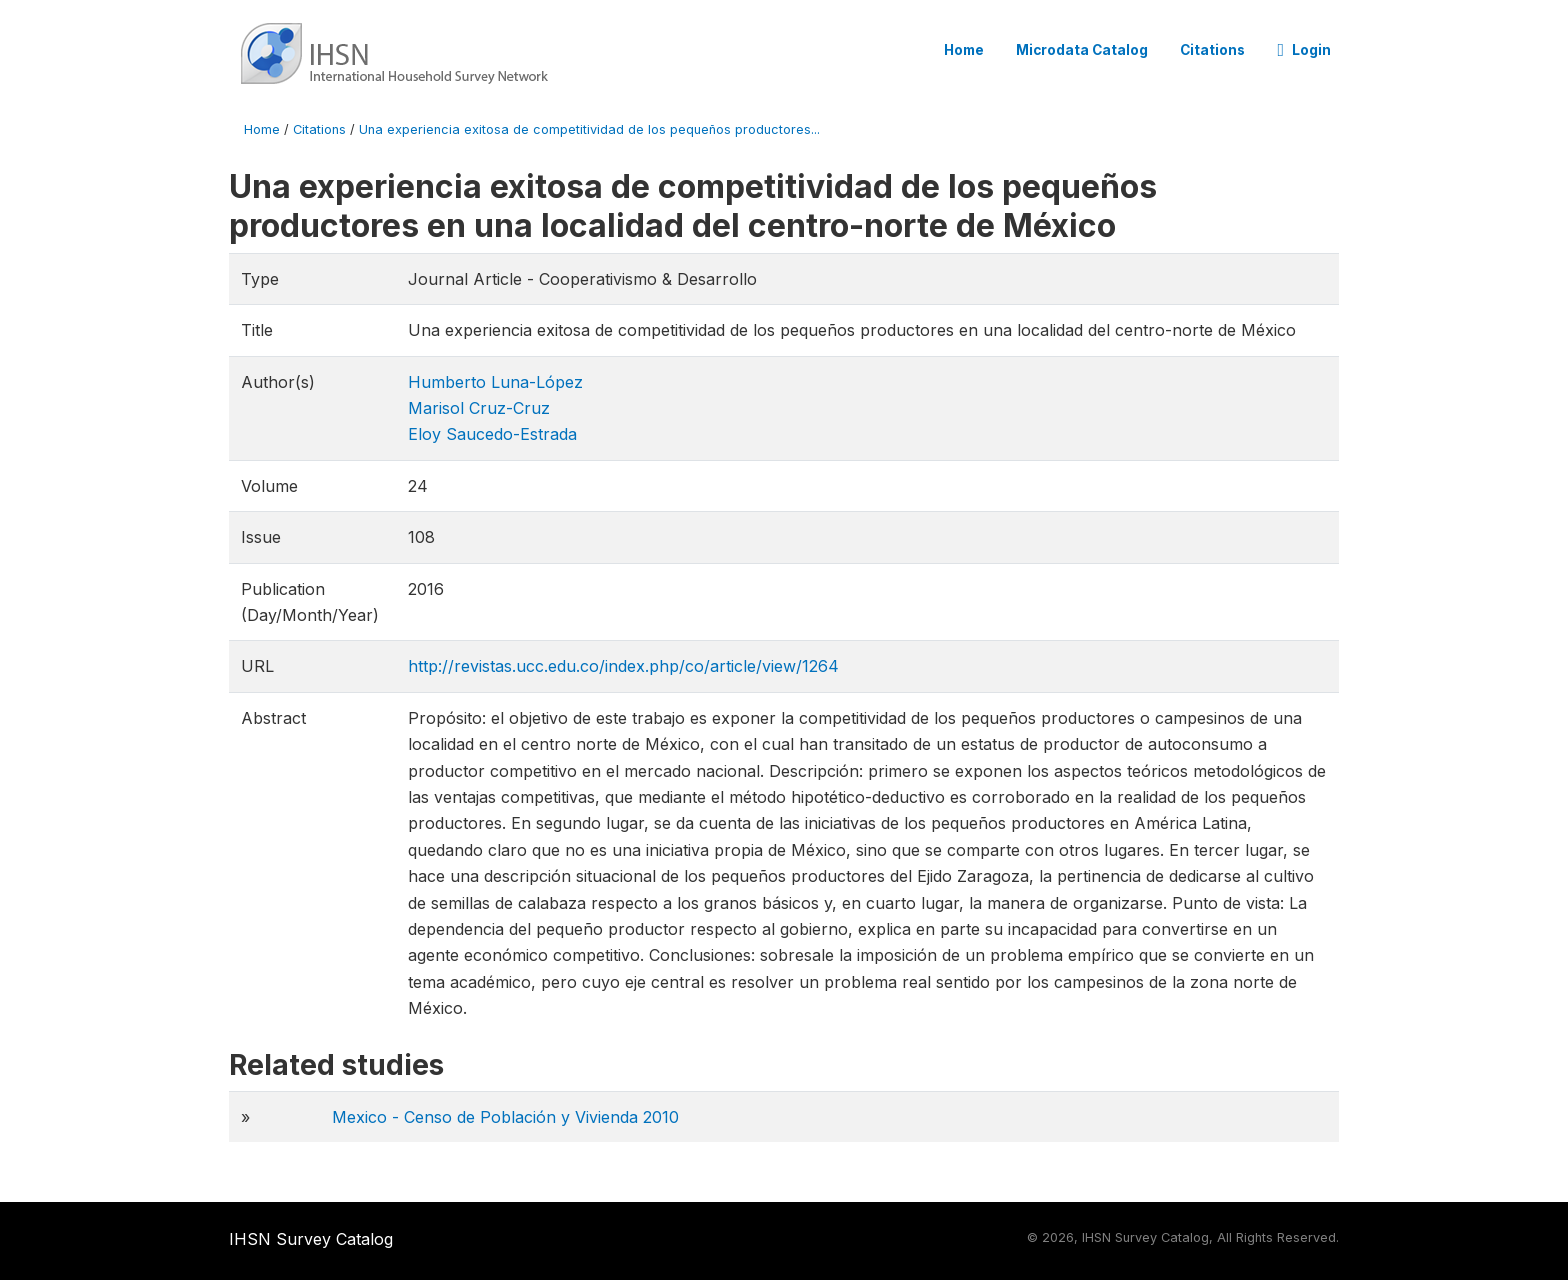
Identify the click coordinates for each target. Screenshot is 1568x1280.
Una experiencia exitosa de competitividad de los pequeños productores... (589, 129)
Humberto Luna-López (495, 382)
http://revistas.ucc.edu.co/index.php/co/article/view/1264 (623, 666)
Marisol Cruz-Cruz (479, 408)
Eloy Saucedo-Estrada (492, 434)
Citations (1212, 50)
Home (964, 50)
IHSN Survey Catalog (311, 1239)
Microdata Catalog (1082, 50)
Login (1304, 50)
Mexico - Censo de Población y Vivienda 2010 (505, 1117)
